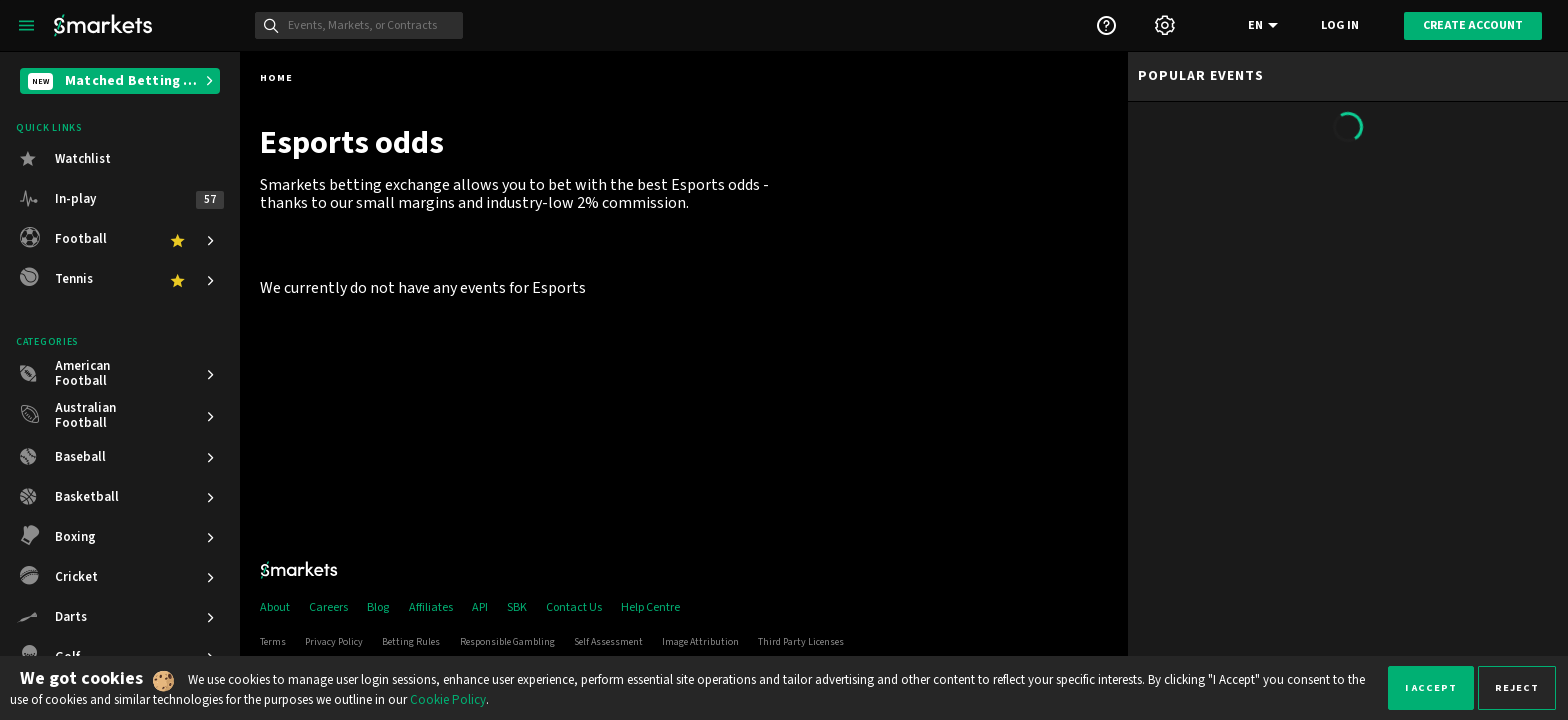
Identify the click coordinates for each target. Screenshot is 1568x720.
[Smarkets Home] (103, 25)
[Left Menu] (26, 25)
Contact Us (574, 607)
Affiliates (431, 607)
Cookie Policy (448, 700)
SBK (517, 607)
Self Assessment (608, 642)
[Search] (370, 26)
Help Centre (650, 607)
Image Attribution (700, 642)
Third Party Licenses (801, 642)
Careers (328, 607)
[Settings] (1165, 25)
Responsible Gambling (507, 642)
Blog (378, 607)
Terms (273, 642)
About (275, 607)
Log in (1340, 25)
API (480, 607)
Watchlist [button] (83, 159)
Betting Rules (411, 642)
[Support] (1106, 25)
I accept (1431, 687)
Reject (1517, 687)
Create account (1473, 25)
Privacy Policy (334, 642)
